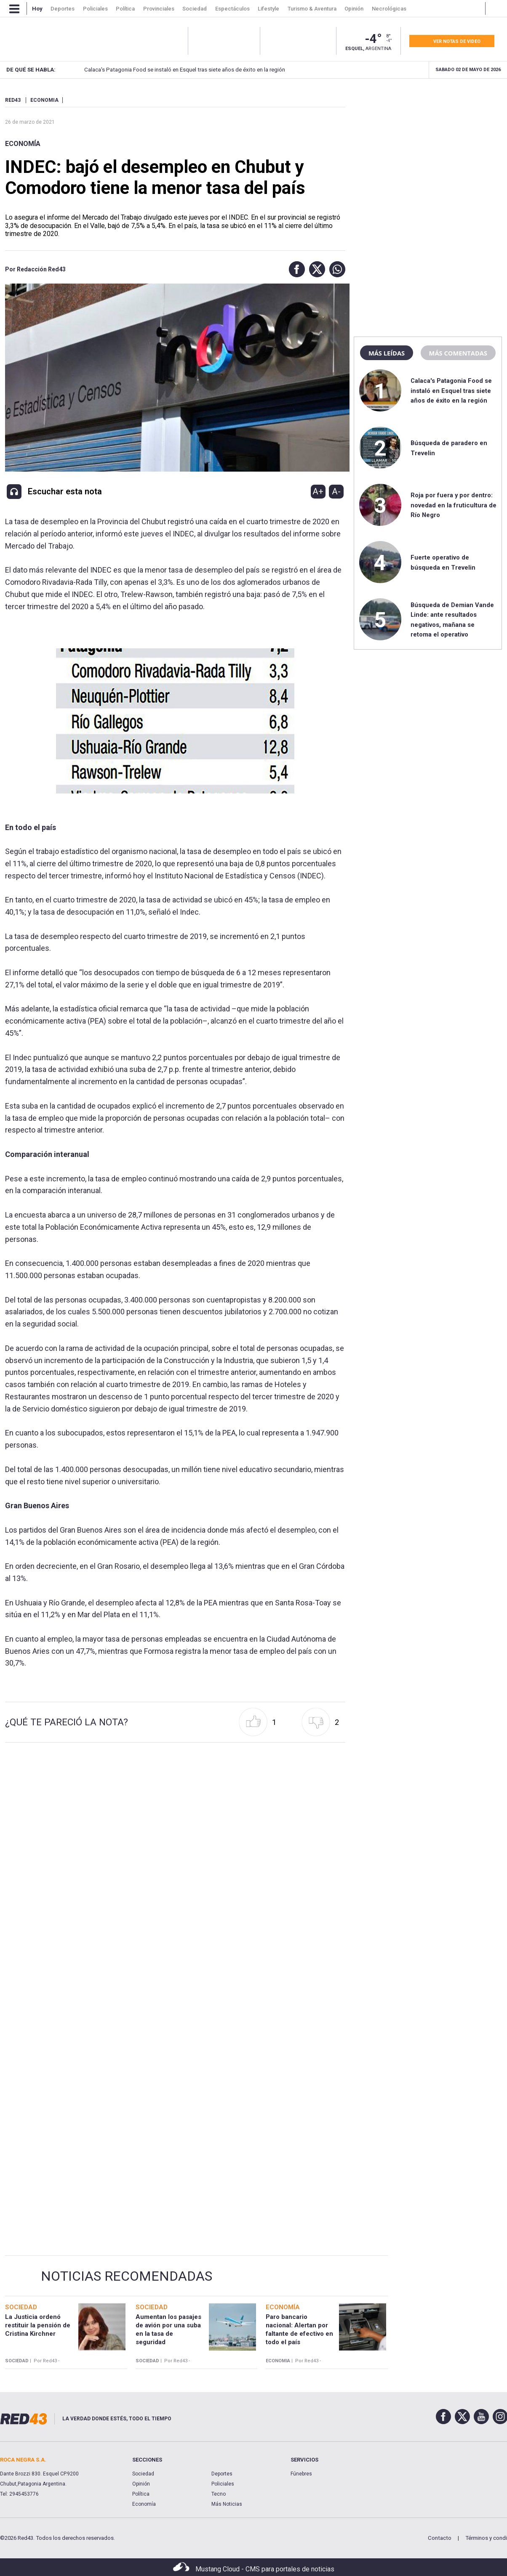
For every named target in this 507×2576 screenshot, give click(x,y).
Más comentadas (458, 353)
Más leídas (386, 353)
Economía (22, 144)
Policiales (222, 2484)
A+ (317, 491)
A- (336, 491)
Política (140, 2494)
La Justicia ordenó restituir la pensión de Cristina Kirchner (37, 2325)
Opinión (141, 2484)
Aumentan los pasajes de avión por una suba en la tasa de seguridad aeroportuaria (168, 2334)
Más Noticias (226, 2504)
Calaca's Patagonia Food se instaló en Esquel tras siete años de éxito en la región (171, 69)
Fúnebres (301, 2474)
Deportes (221, 2474)
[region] (428, 149)
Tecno (218, 2494)
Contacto (439, 2538)
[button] (295, 269)
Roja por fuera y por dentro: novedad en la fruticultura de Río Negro (453, 505)
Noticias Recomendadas (126, 2276)
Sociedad (143, 2474)
